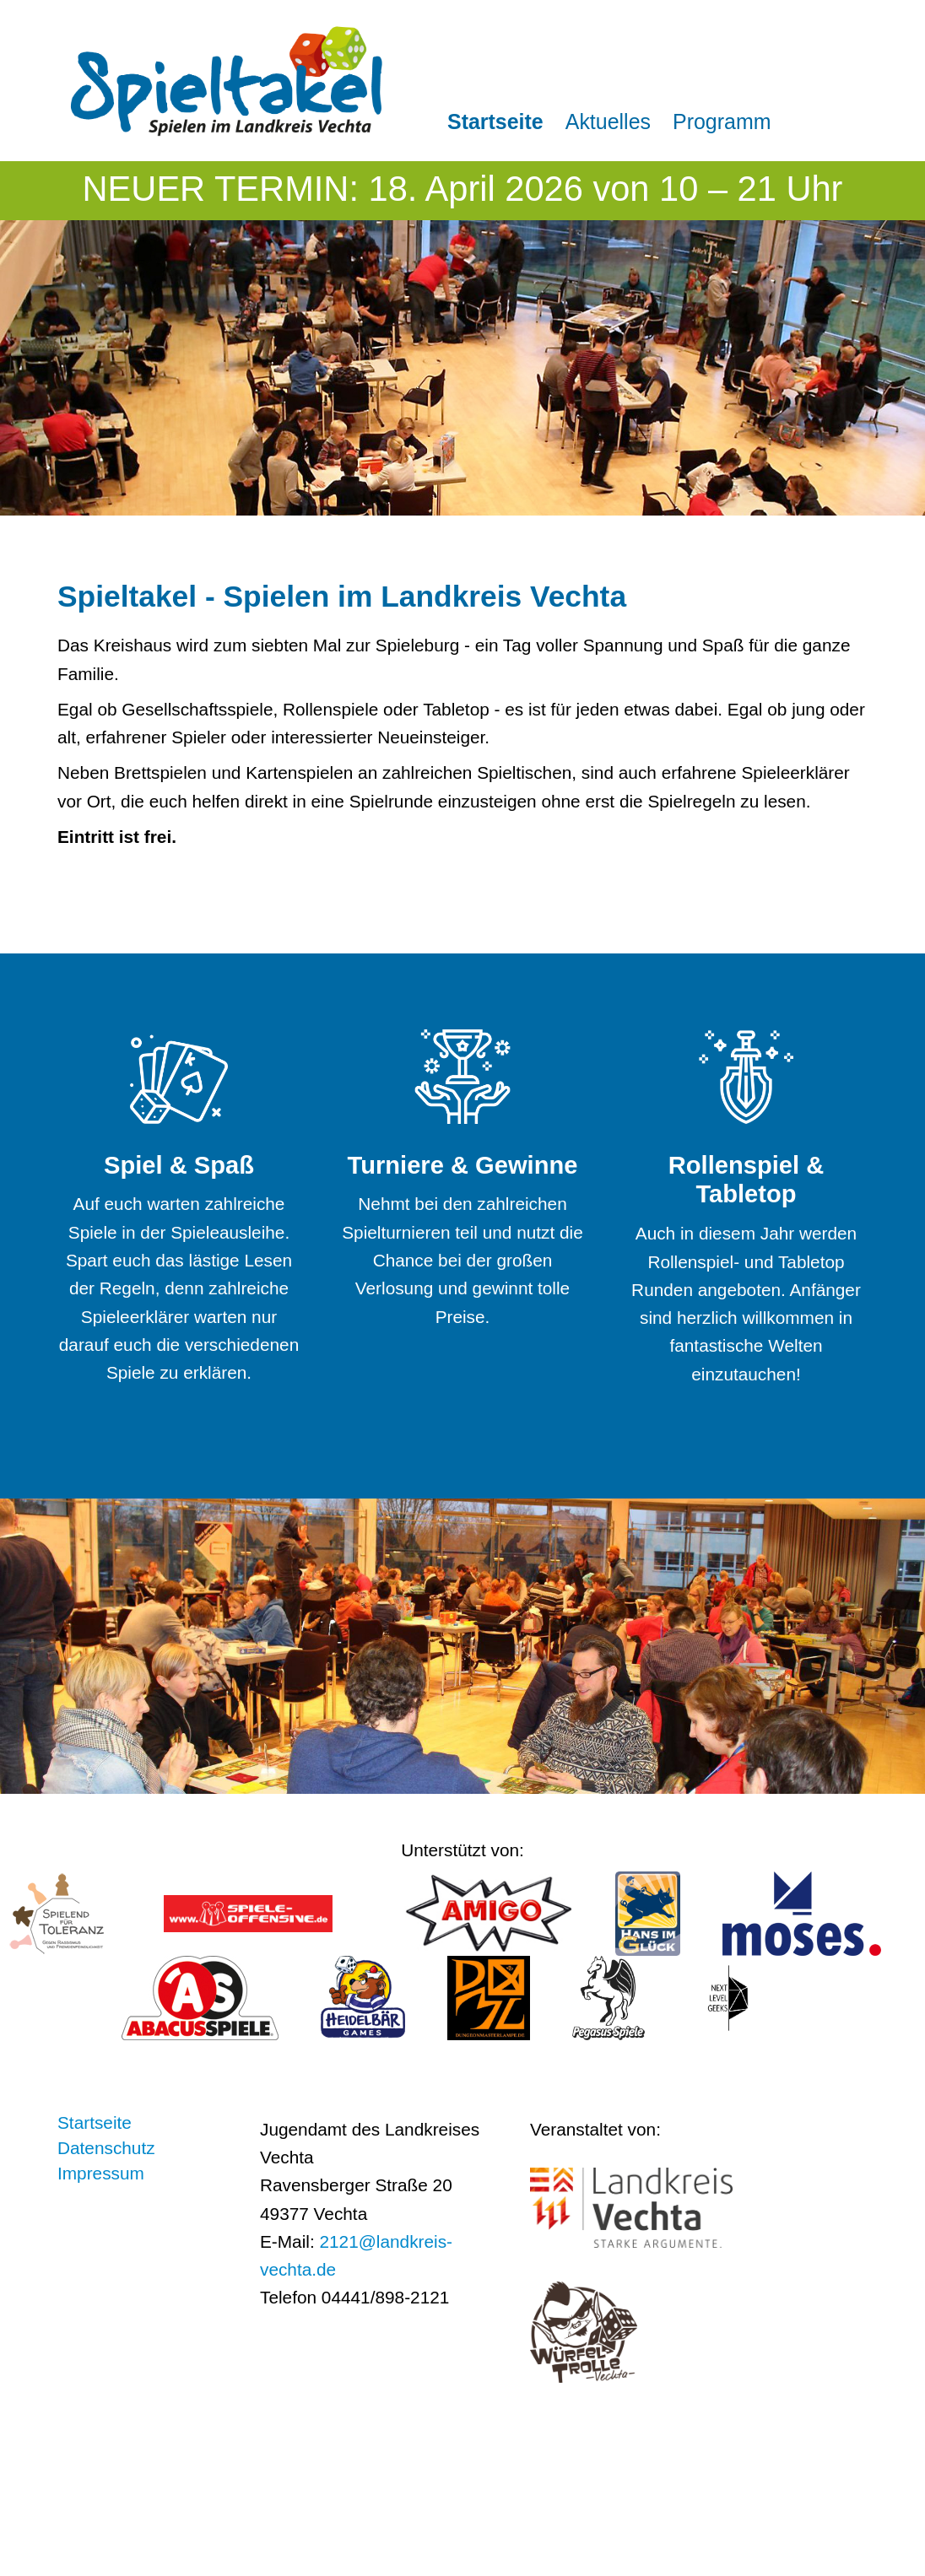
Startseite (495, 121)
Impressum (100, 2173)
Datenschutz (106, 2148)
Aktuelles (608, 121)
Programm (722, 121)
